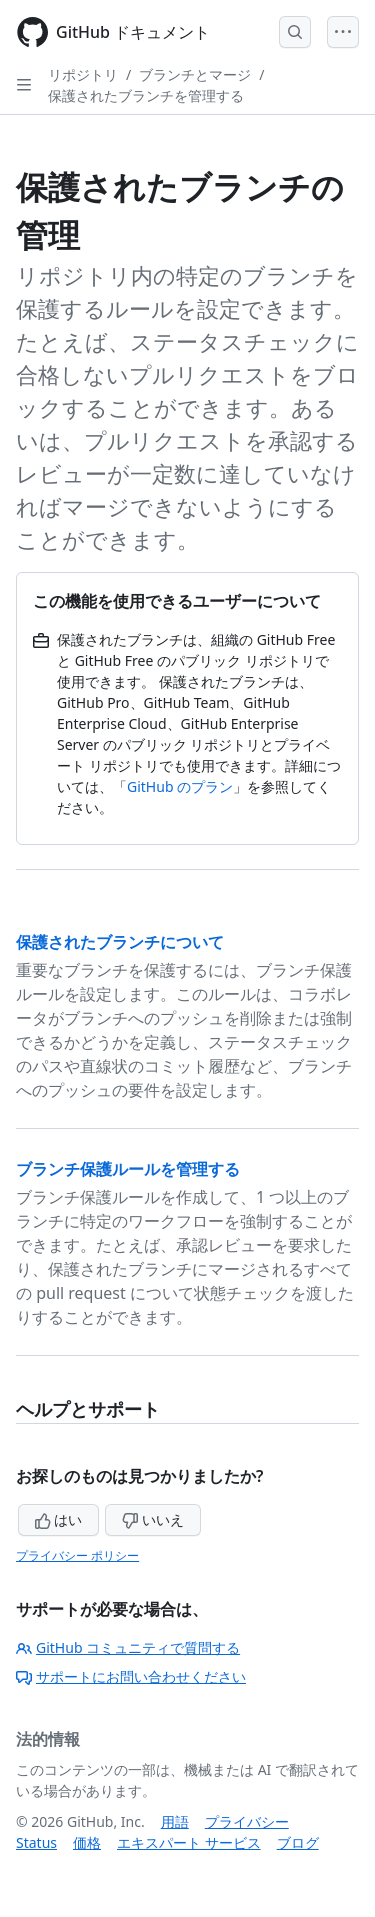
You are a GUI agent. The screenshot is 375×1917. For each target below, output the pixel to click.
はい (59, 1519)
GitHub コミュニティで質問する (128, 1647)
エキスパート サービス (189, 1842)
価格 (87, 1842)
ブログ (298, 1842)
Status (36, 1842)
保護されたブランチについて (120, 942)
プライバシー (247, 1821)
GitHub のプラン (180, 786)
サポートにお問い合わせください (131, 1676)
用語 (175, 1821)
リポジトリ (83, 74)
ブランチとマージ (195, 74)
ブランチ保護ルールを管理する (128, 1169)
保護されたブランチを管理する (146, 95)
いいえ (153, 1519)
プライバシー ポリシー (77, 1555)
